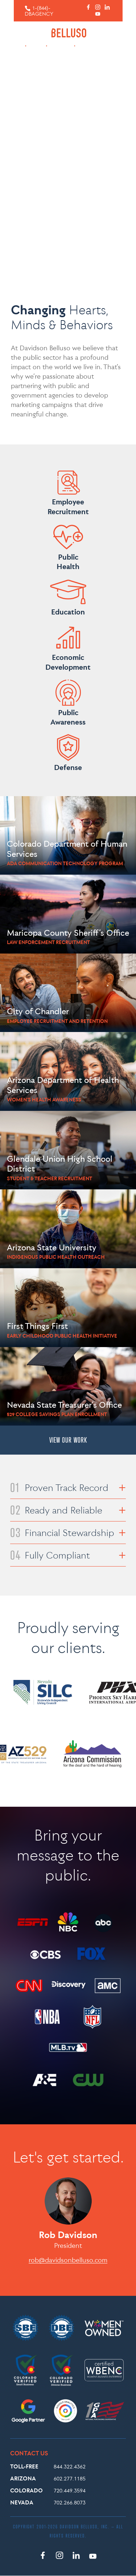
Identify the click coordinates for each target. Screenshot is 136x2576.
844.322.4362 (70, 2466)
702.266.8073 (70, 2502)
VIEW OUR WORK (68, 1440)
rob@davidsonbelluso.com (68, 2260)
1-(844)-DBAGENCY (39, 10)
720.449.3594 (70, 2490)
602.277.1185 (70, 2478)
